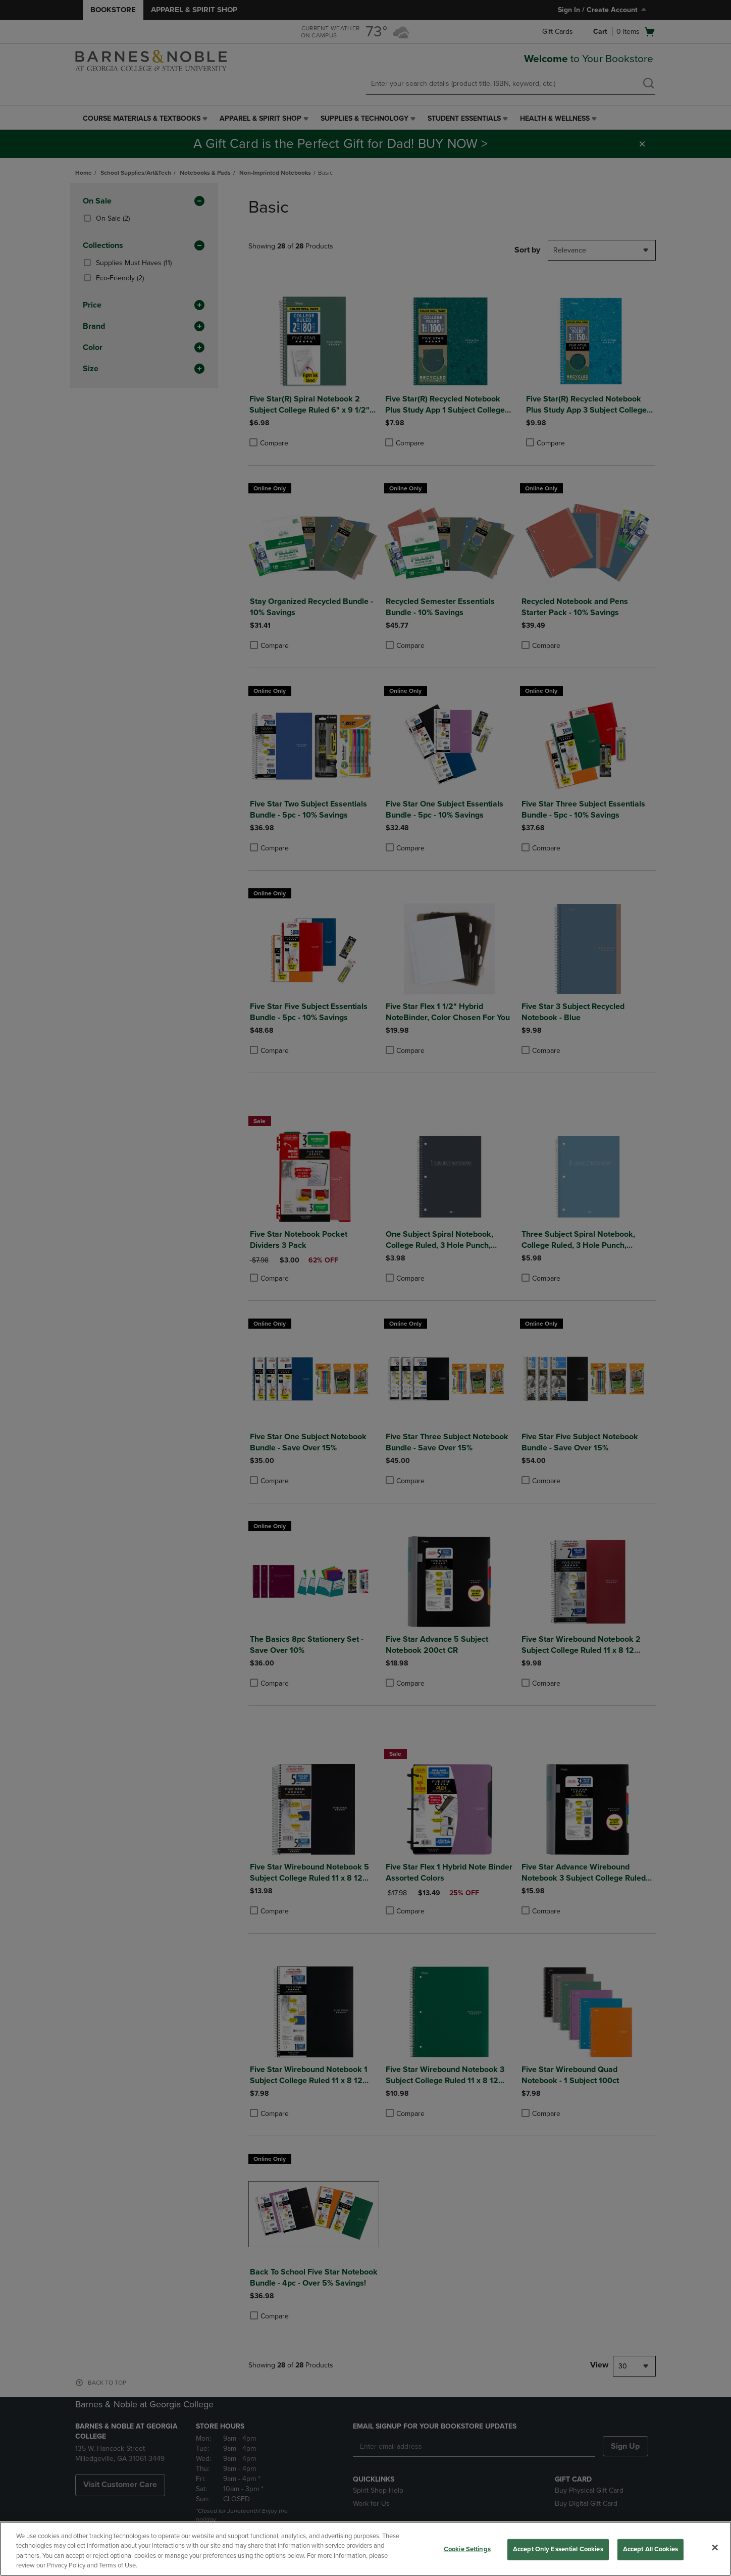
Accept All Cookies (650, 2549)
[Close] (715, 2547)
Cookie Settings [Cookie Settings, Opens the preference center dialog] (467, 2549)
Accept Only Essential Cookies (558, 2549)
